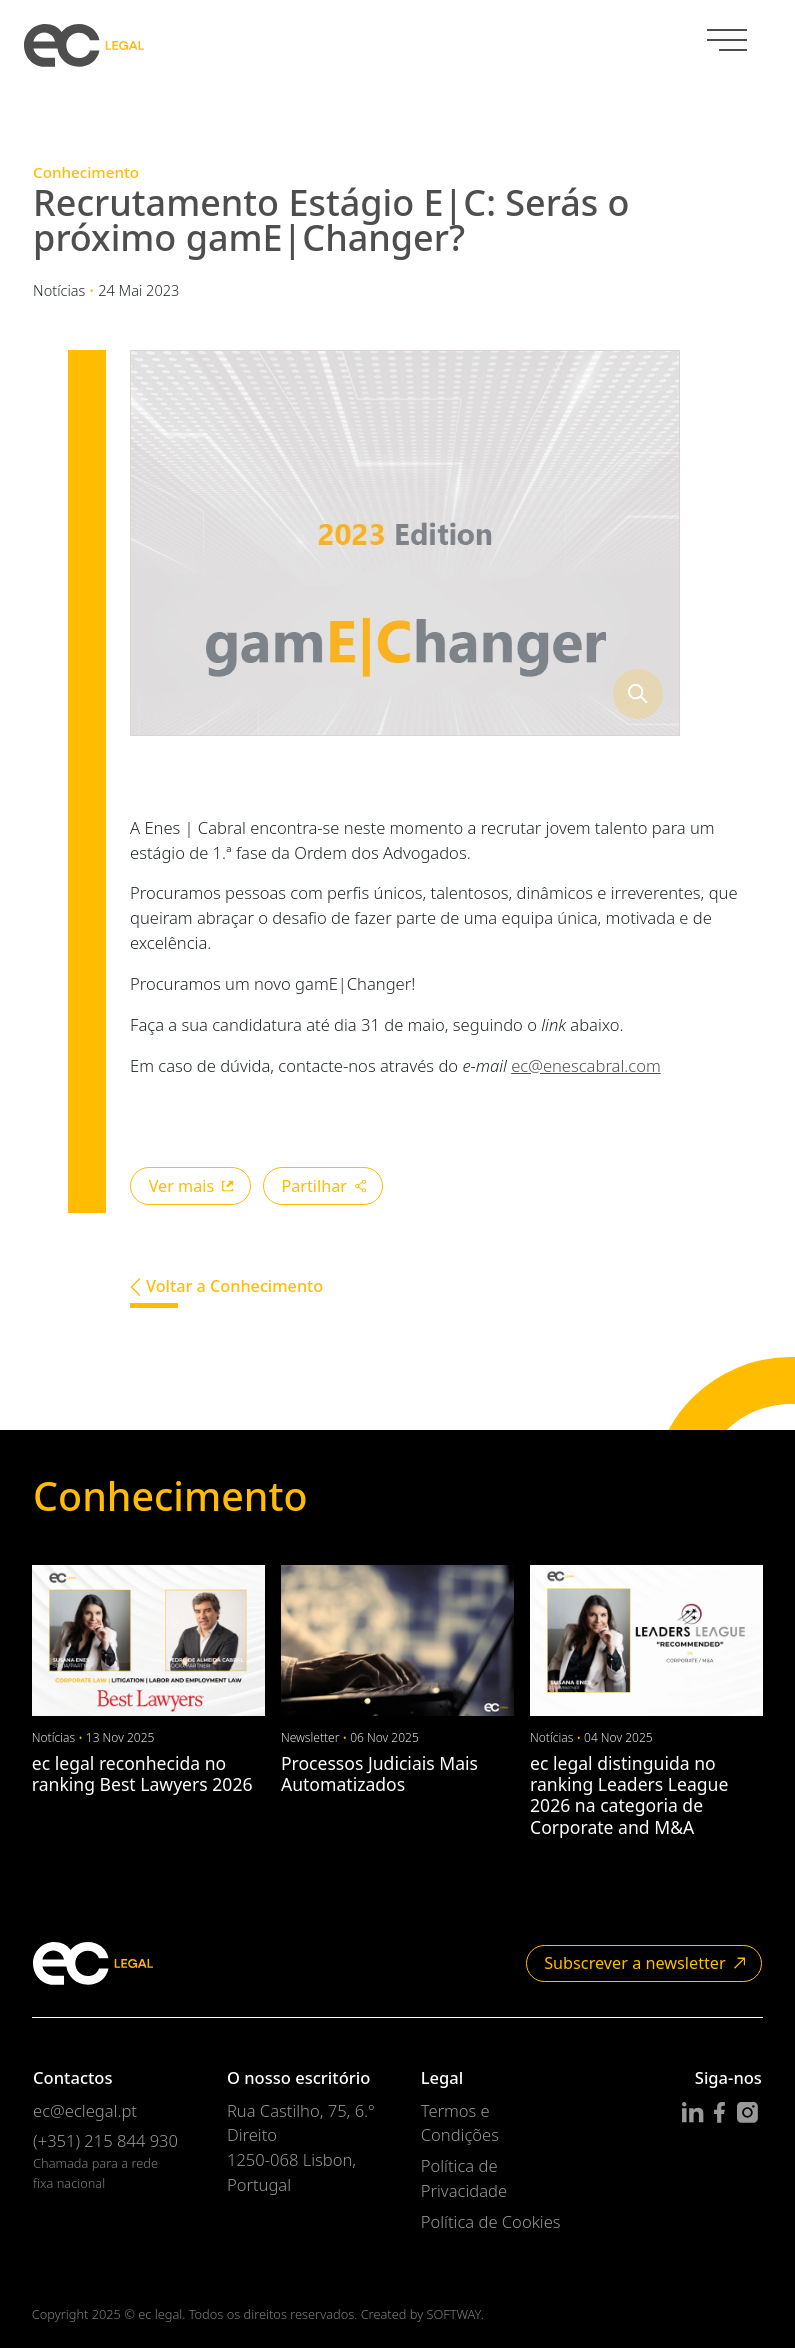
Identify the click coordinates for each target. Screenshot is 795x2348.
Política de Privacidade (464, 2178)
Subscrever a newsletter (644, 1963)
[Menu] (727, 41)
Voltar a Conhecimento (226, 1286)
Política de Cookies (491, 2221)
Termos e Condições (460, 2123)
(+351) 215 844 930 (105, 2140)
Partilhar (323, 1186)
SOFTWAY (453, 2314)
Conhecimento (86, 172)
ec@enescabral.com (586, 1065)
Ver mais (191, 1186)
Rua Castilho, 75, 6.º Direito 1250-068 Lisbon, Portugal (300, 2148)
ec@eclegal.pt (85, 2110)
